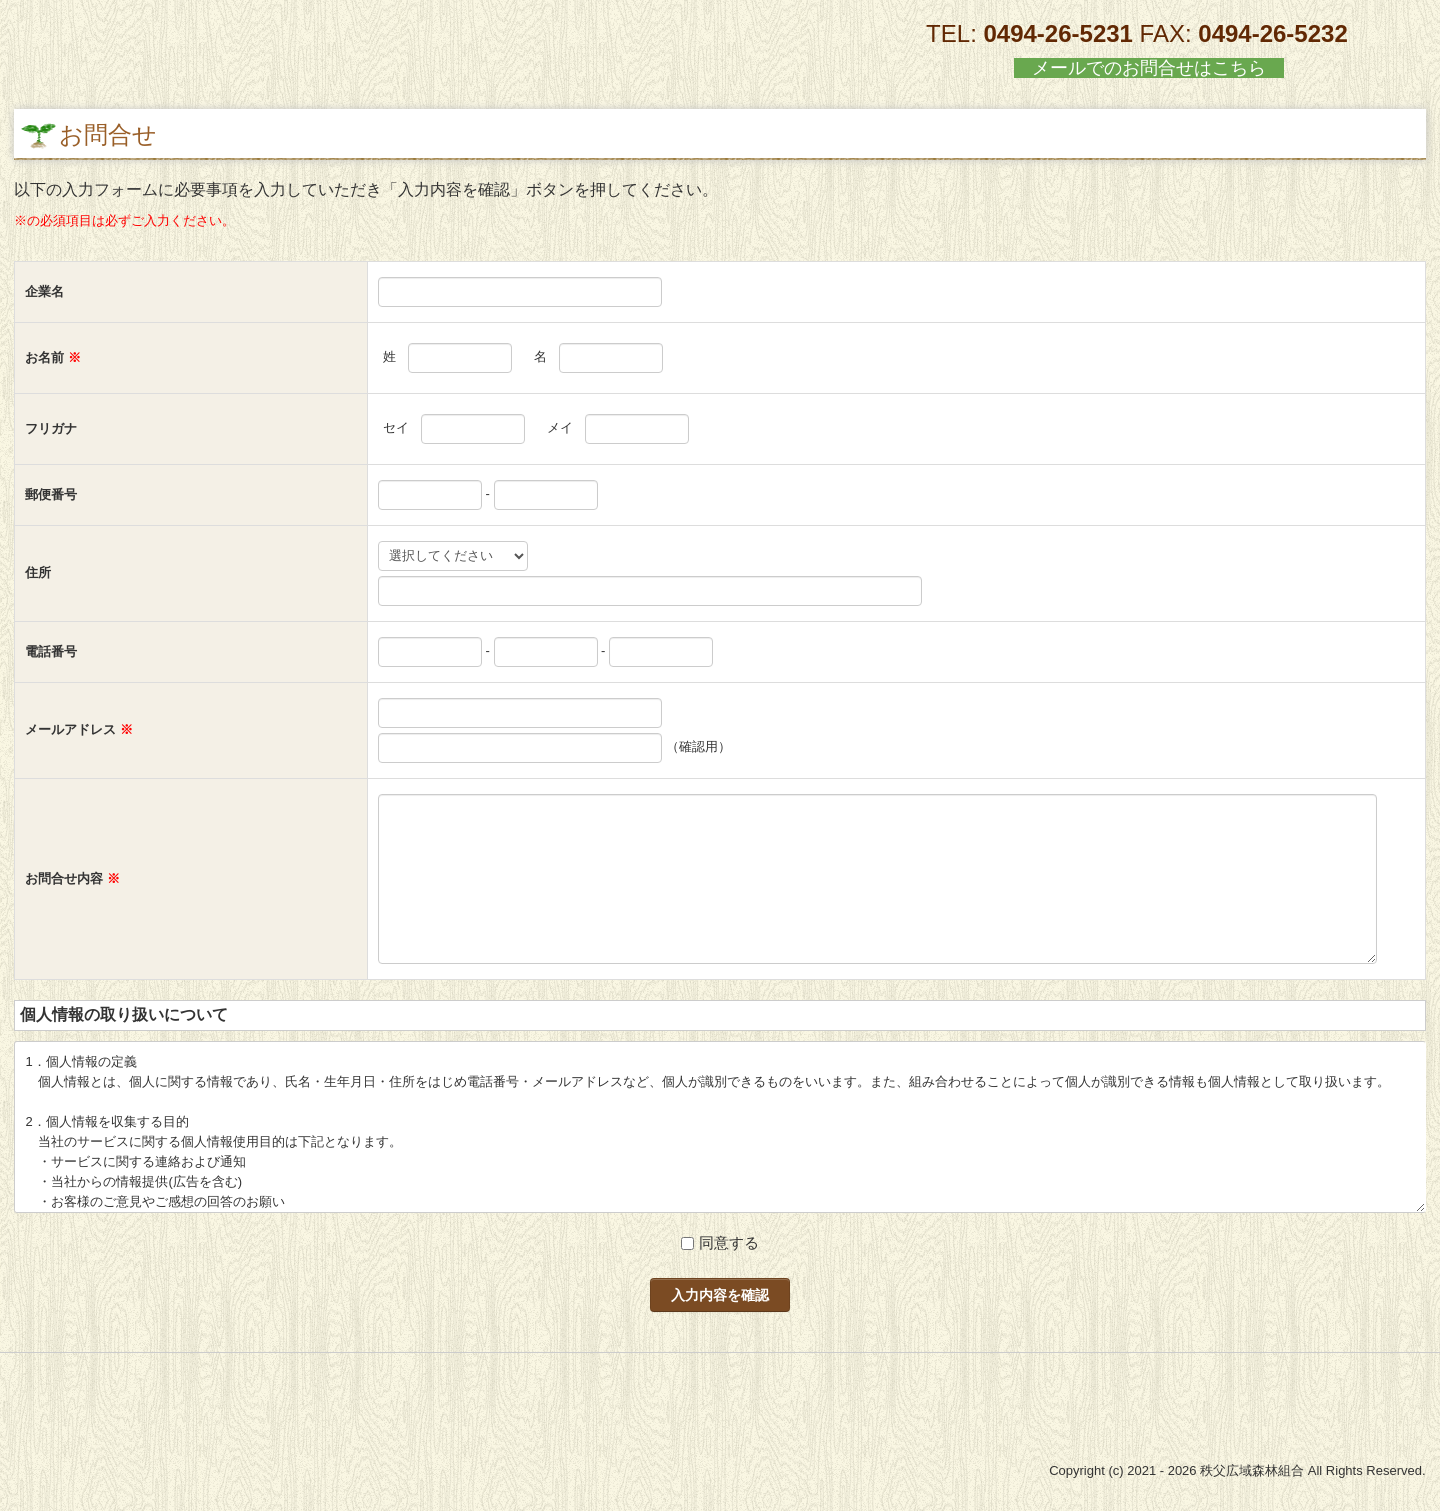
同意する (729, 1242)
